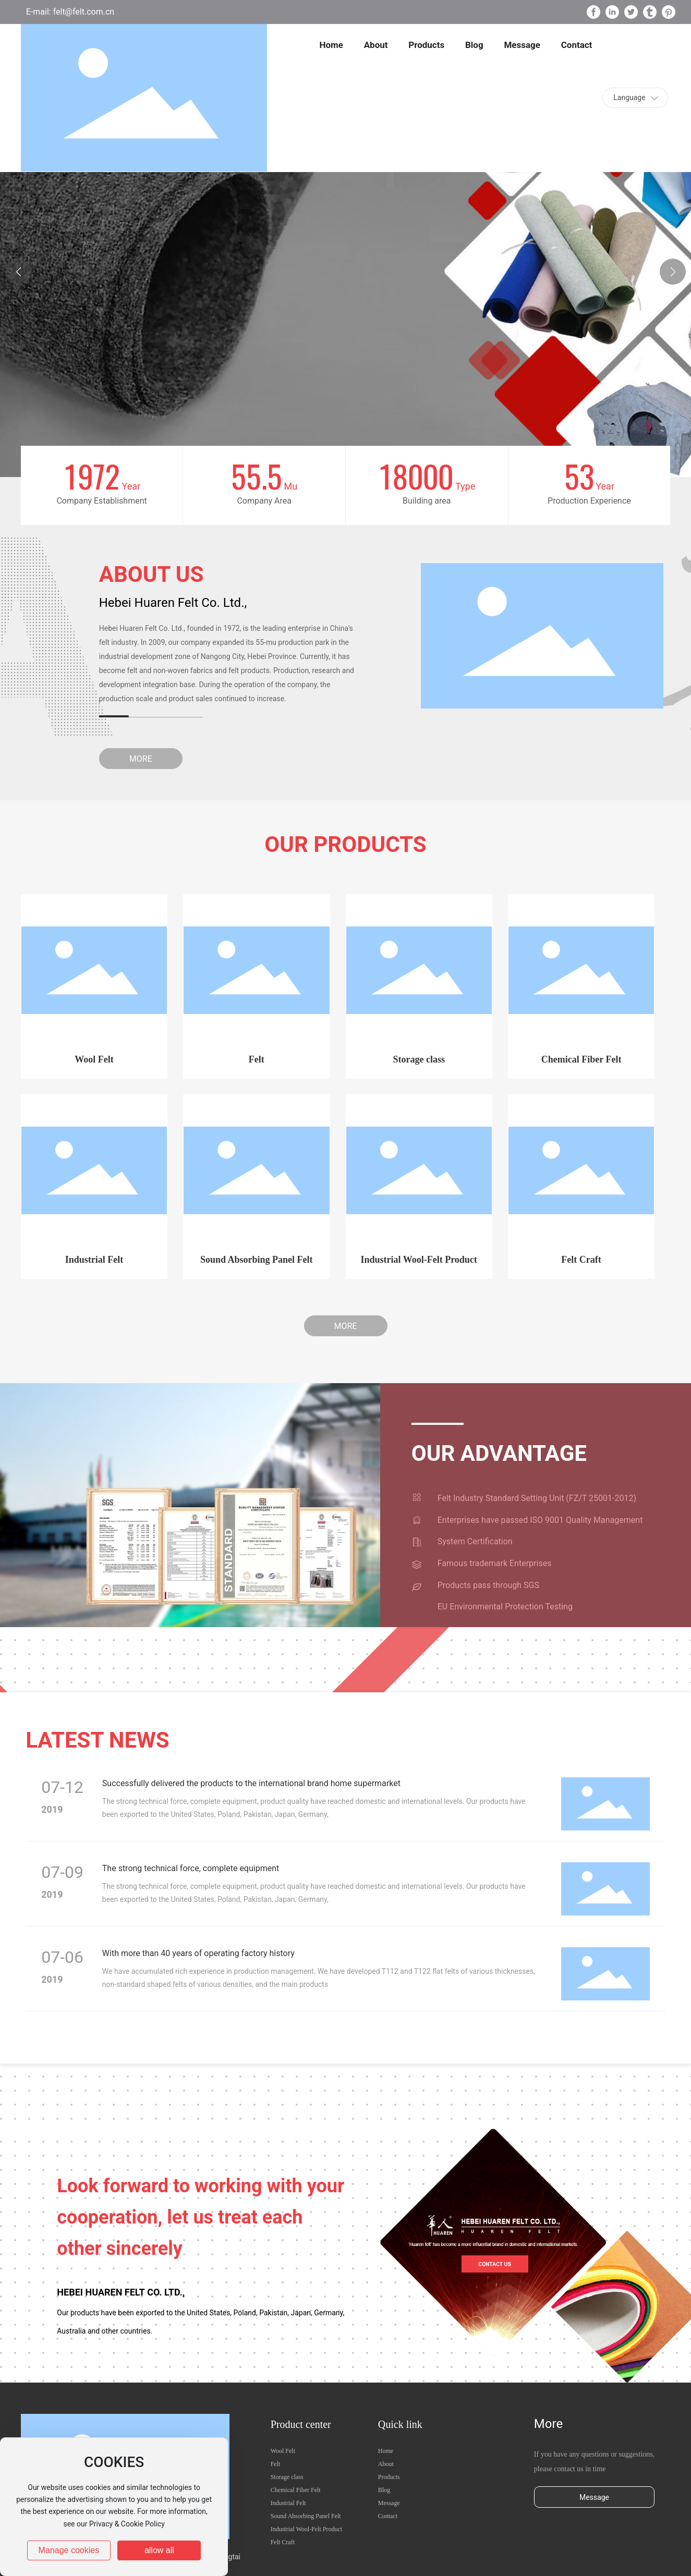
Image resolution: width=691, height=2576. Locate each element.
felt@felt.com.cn (82, 12)
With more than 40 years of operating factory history (198, 1953)
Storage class (418, 1059)
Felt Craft (581, 1259)
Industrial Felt (94, 1259)
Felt (256, 1059)
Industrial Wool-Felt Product (419, 1259)
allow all (159, 2550)
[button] (673, 272)
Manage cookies (69, 2550)
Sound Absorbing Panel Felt (256, 1259)
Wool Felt (94, 1059)
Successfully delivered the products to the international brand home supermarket (251, 1783)
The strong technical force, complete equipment (190, 1868)
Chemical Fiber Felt (581, 1059)
